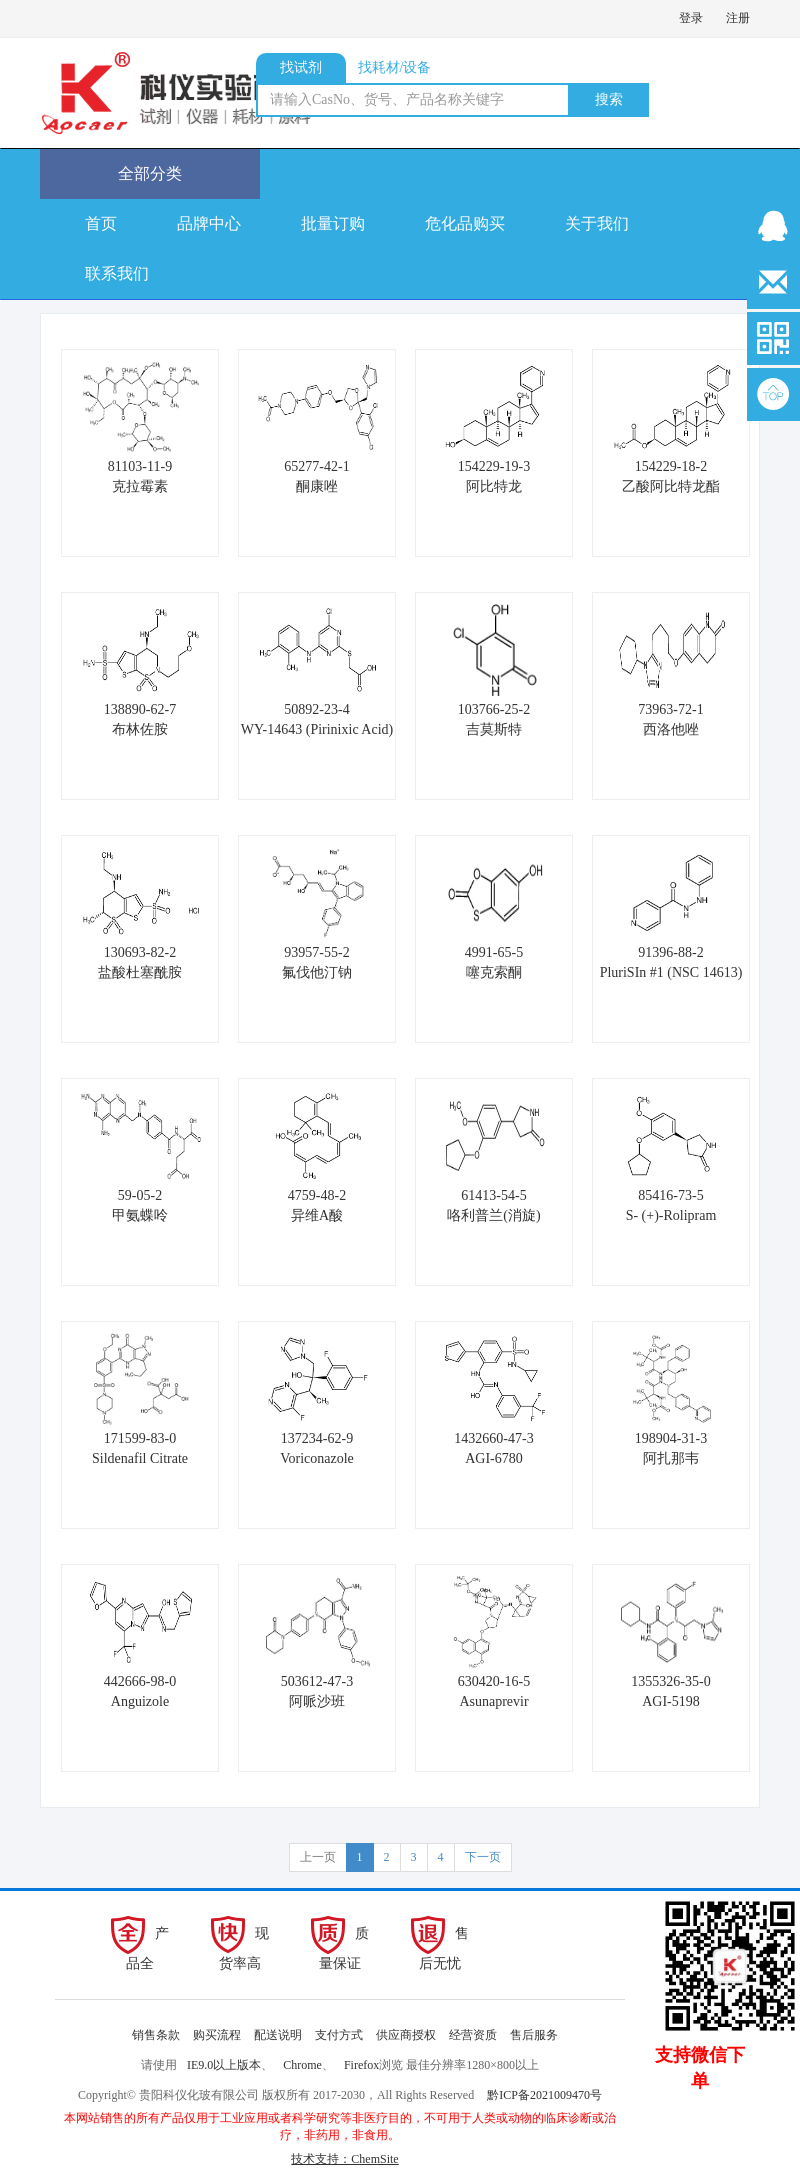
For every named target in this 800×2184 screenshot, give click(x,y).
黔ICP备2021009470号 (544, 2095)
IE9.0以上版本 (224, 2065)
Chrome (302, 2065)
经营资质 (473, 2035)
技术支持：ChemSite (344, 2159)
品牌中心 (209, 223)
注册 (738, 18)
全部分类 (150, 173)
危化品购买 (465, 223)
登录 (691, 18)
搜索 (609, 99)
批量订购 (333, 223)
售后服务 (534, 2035)
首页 (101, 223)
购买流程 (217, 2035)
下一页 (483, 1857)
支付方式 (339, 2035)
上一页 (318, 1857)
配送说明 (278, 2035)
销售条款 (156, 2035)
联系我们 (117, 273)
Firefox (361, 2065)
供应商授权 (406, 2035)
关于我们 (597, 223)
